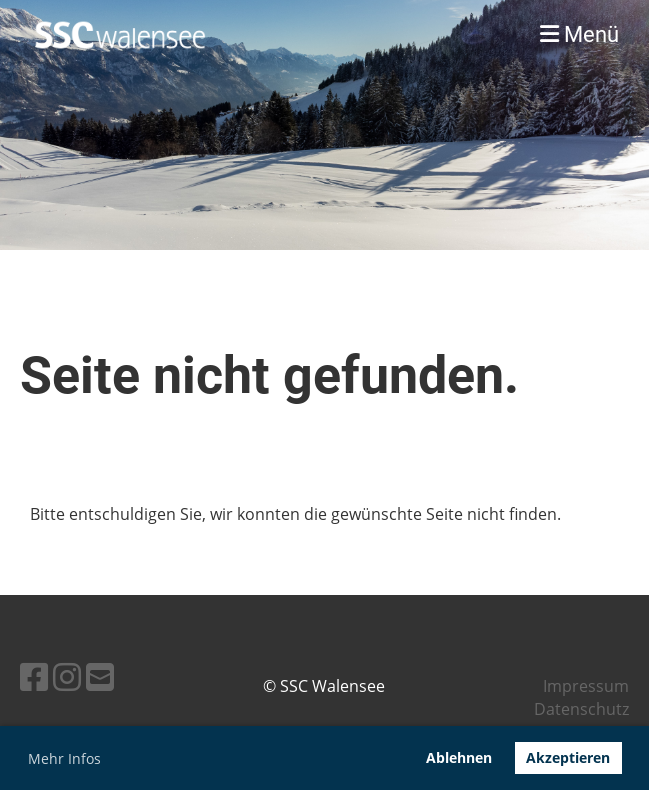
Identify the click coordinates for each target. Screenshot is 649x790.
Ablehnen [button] (459, 757)
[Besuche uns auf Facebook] (34, 676)
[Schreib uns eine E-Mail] (100, 676)
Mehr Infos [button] (64, 758)
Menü (579, 34)
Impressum (586, 686)
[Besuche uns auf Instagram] (67, 676)
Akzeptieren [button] (568, 757)
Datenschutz (581, 709)
